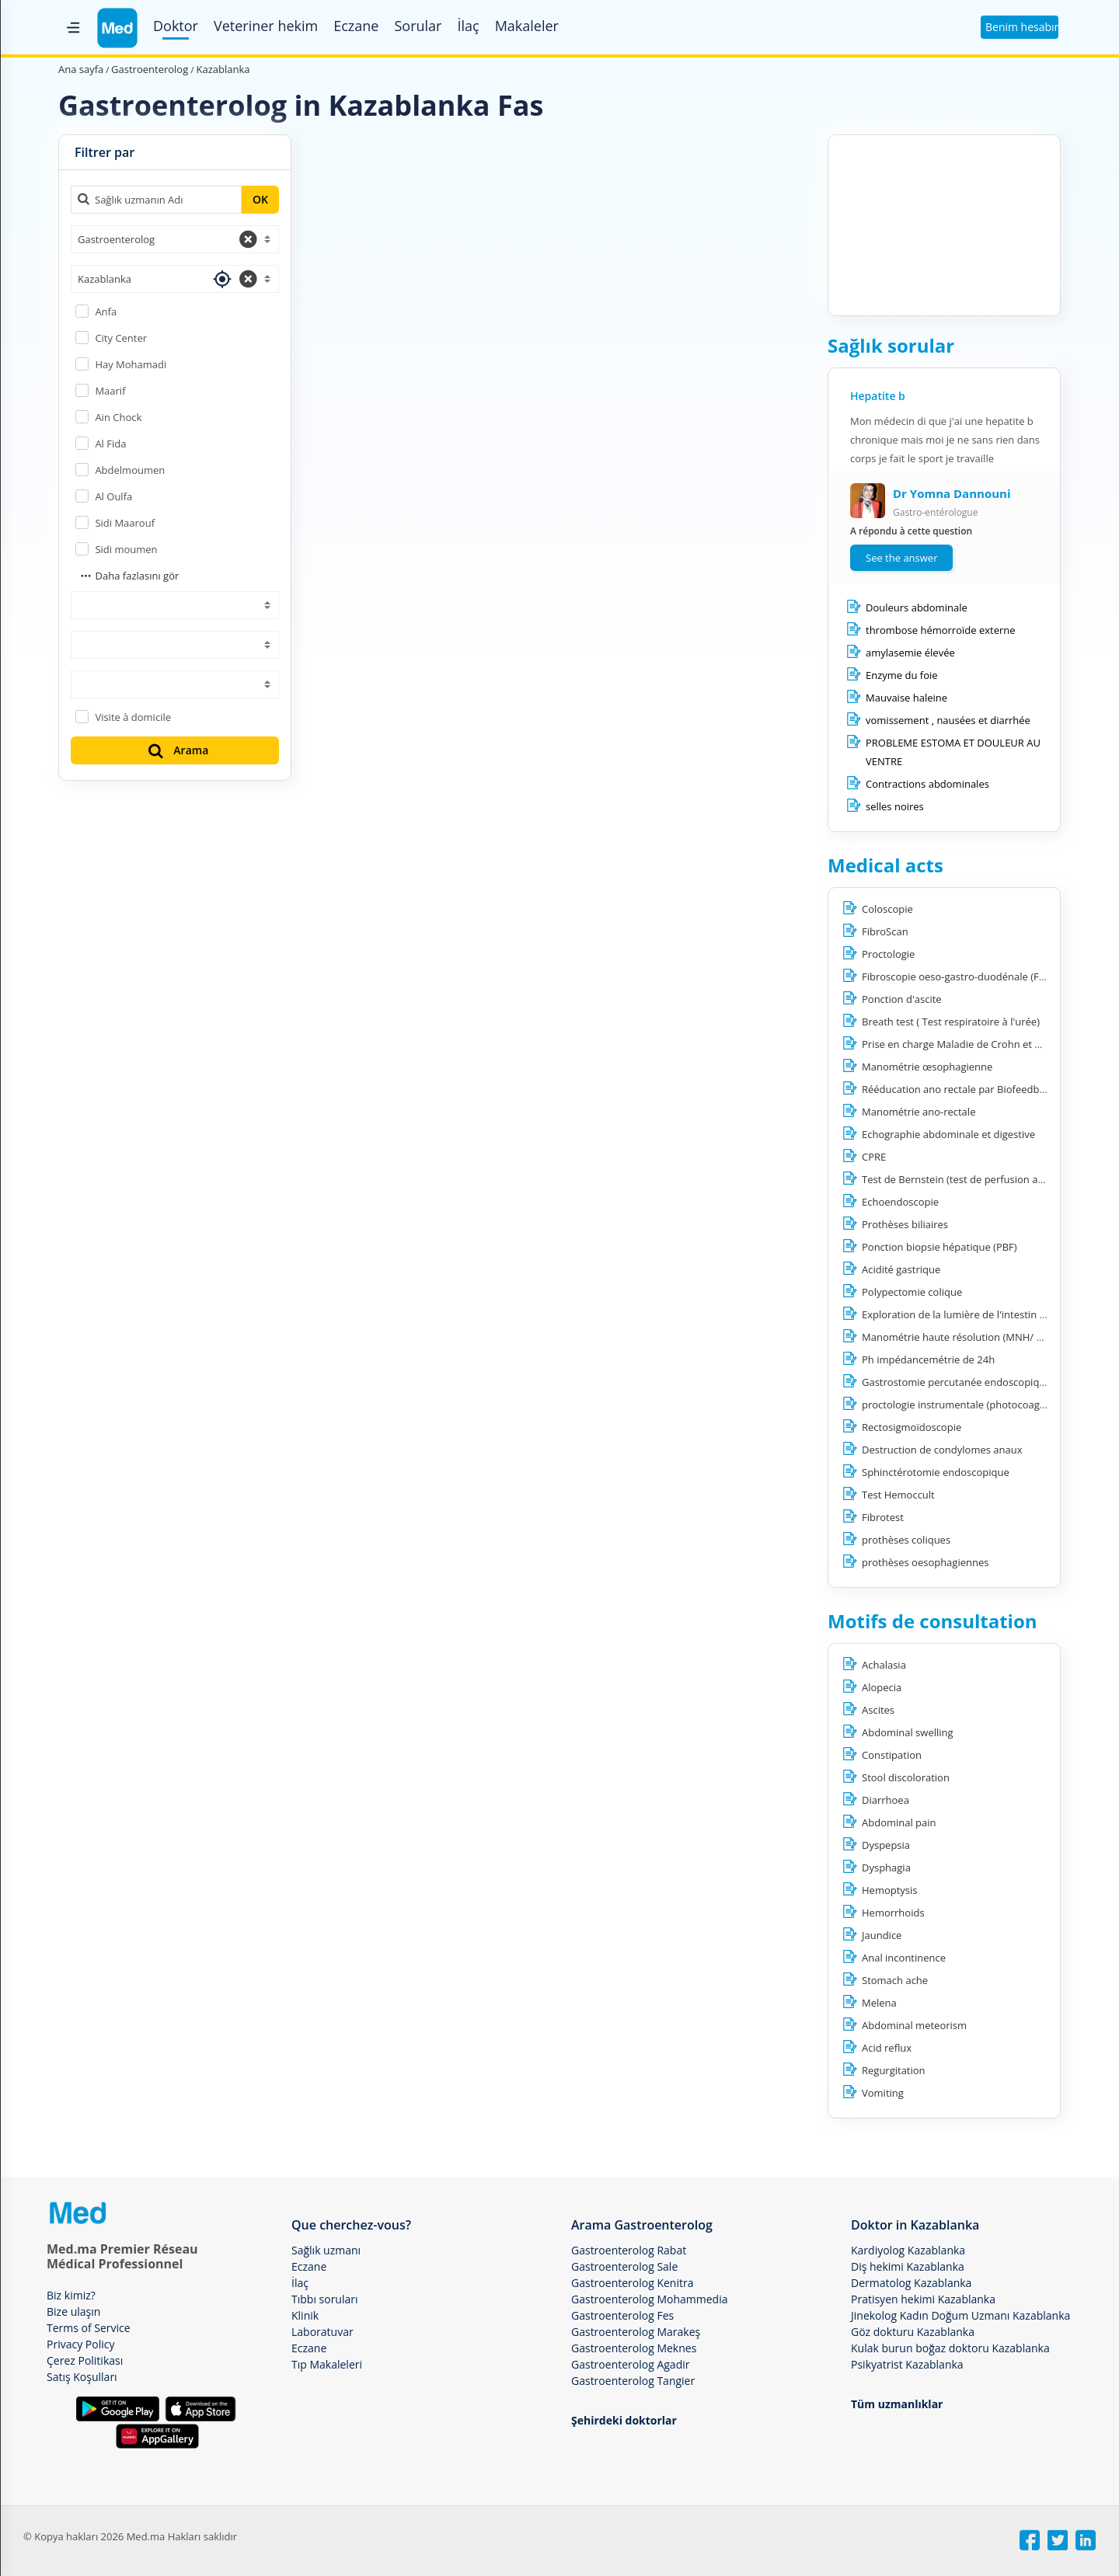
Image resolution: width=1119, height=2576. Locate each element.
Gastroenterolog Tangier (633, 2380)
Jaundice (881, 1935)
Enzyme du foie (902, 675)
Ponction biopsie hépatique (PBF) (939, 1247)
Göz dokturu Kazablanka (912, 2331)
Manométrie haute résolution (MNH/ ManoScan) (975, 1337)
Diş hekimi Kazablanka (907, 2266)
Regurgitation (894, 2070)
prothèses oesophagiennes (925, 1562)
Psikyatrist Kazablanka (907, 2364)
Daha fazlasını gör (128, 576)
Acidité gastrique (901, 1269)
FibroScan (885, 931)
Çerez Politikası (85, 2360)
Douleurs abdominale (916, 607)
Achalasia (884, 1665)
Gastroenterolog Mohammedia (649, 2299)
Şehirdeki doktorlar (624, 2420)
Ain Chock (118, 417)
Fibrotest (883, 1517)
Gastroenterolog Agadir (630, 2364)
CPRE (874, 1157)
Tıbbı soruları (324, 2299)
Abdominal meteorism (914, 2025)
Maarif (110, 391)
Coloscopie (887, 909)
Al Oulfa (113, 496)
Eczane (355, 25)
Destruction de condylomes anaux (942, 1450)
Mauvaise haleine (906, 698)
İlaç (468, 25)
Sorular (417, 25)
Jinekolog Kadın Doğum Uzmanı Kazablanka (960, 2315)
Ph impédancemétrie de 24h (928, 1359)
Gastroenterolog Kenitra (632, 2282)
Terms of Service (89, 2327)
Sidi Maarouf (125, 523)
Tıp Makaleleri (326, 2364)
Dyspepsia (886, 1845)
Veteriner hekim (266, 25)
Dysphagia (886, 1868)
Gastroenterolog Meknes (633, 2348)
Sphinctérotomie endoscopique (935, 1472)
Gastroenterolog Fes (622, 2315)
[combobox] (174, 239)
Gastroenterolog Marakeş (635, 2331)
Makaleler (527, 25)
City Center (121, 338)
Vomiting (883, 2093)
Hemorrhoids (893, 1913)
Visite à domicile (133, 717)
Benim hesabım (1021, 26)
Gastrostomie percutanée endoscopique (956, 1382)
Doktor (175, 25)
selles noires (895, 806)
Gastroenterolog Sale (624, 2266)
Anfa (106, 312)
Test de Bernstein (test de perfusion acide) (961, 1179)
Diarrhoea (885, 1800)
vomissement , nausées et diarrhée (948, 720)
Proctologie (888, 954)
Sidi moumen (126, 549)
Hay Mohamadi (130, 364)
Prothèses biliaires (905, 1224)
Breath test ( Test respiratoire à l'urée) (951, 1022)
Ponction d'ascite (902, 999)
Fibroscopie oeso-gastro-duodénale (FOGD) (963, 976)
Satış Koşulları (82, 2376)
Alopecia (881, 1687)
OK (260, 199)
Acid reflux (887, 2048)
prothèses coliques (906, 1540)
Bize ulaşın (73, 2311)
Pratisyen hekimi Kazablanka (923, 2299)
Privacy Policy (80, 2344)
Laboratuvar (322, 2331)
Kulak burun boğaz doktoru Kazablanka (950, 2348)
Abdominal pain (899, 1822)
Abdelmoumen (130, 470)
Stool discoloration (906, 1777)
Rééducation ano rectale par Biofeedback (958, 1089)
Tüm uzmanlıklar (897, 2404)
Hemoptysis (890, 1890)
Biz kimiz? (71, 2295)
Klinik (305, 2315)
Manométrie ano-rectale (918, 1112)
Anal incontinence (904, 1958)
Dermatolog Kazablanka (911, 2282)
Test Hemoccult (898, 1495)
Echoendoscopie (900, 1202)
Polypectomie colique (912, 1292)
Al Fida (110, 444)
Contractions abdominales (927, 784)
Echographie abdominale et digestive (948, 1134)
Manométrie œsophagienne (927, 1067)
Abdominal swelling (907, 1732)
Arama (177, 750)
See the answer (901, 558)
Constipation (892, 1755)
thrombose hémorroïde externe (941, 630)
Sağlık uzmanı (326, 2250)
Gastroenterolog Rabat (628, 2250)
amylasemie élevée (910, 653)
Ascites (878, 1710)
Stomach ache (895, 1980)
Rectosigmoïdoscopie (911, 1427)
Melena (879, 2003)
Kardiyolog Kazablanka (908, 2250)
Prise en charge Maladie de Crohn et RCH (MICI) (973, 1044)
